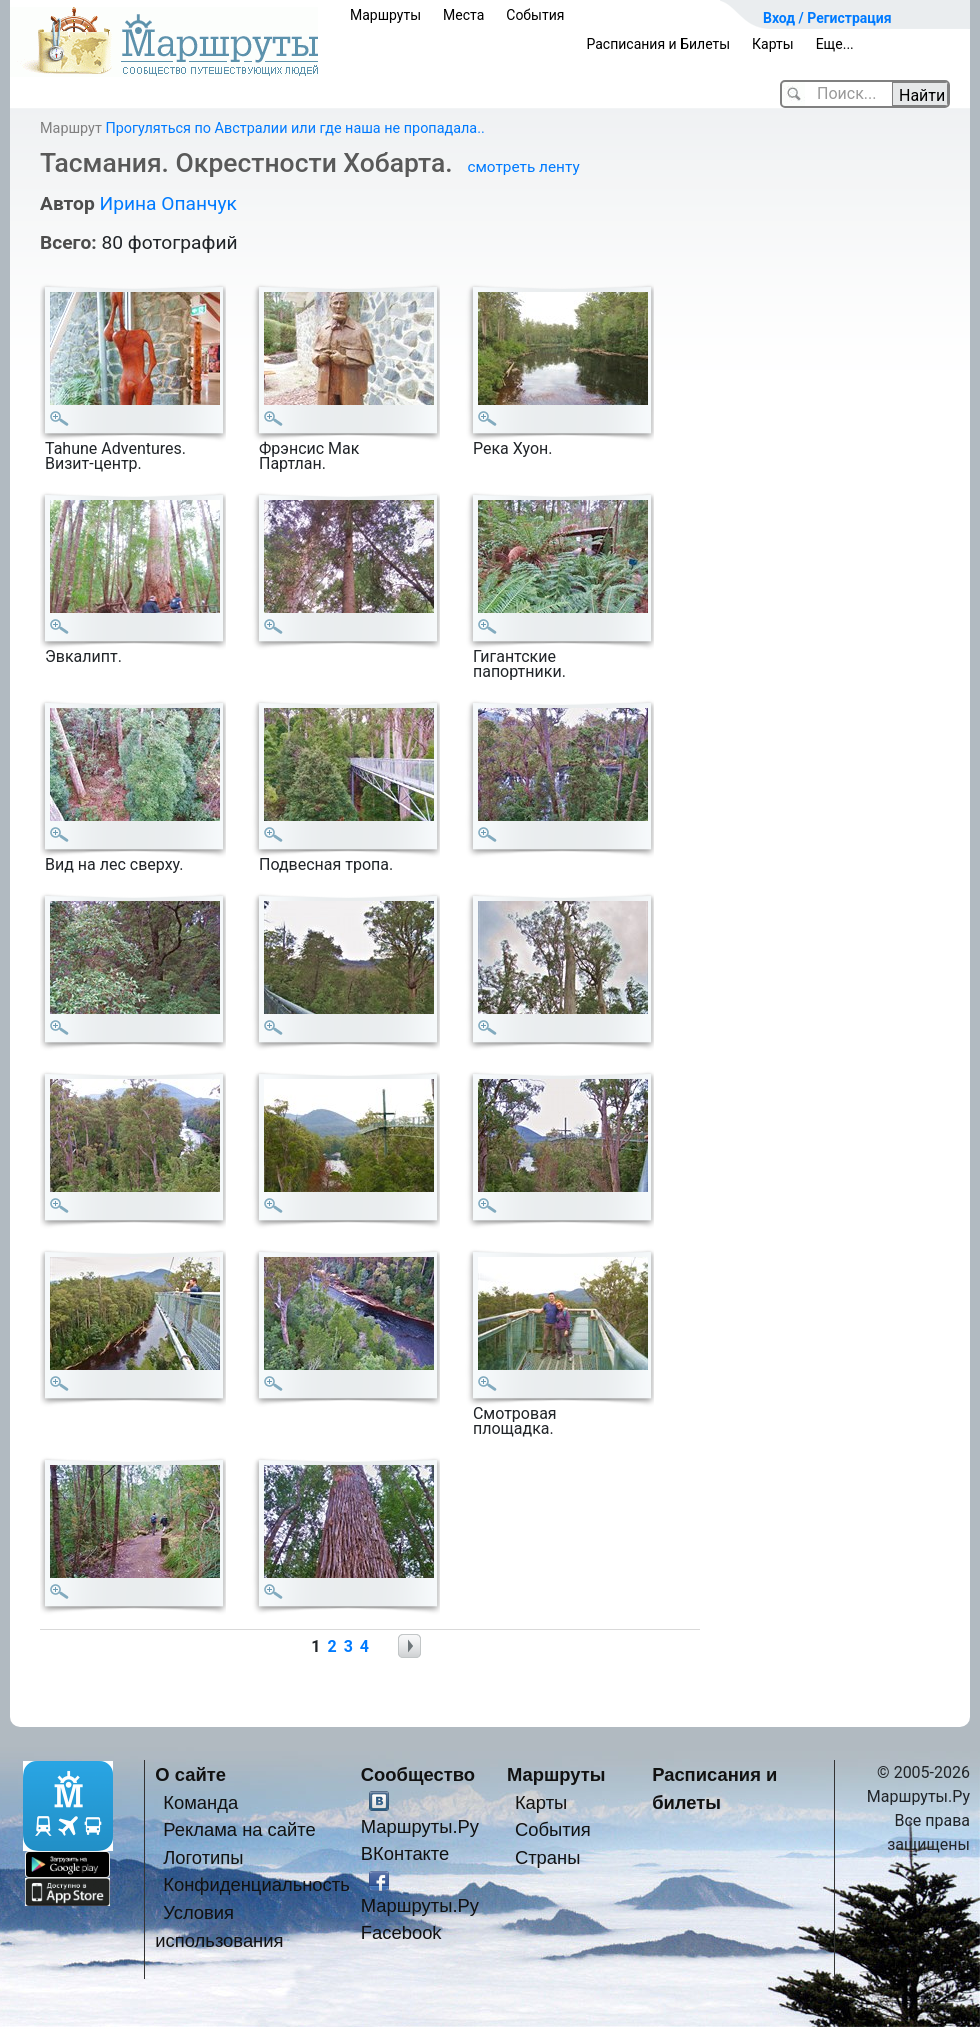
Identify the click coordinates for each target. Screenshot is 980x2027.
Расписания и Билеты (658, 44)
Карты (773, 44)
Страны (548, 1857)
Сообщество (418, 1774)
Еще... (835, 44)
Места (463, 15)
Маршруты (385, 15)
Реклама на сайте (239, 1829)
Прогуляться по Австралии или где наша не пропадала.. (294, 128)
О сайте (190, 1774)
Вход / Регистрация (827, 18)
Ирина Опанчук (167, 203)
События (535, 15)
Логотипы (203, 1857)
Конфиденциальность (256, 1884)
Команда (200, 1802)
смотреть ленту (523, 167)
